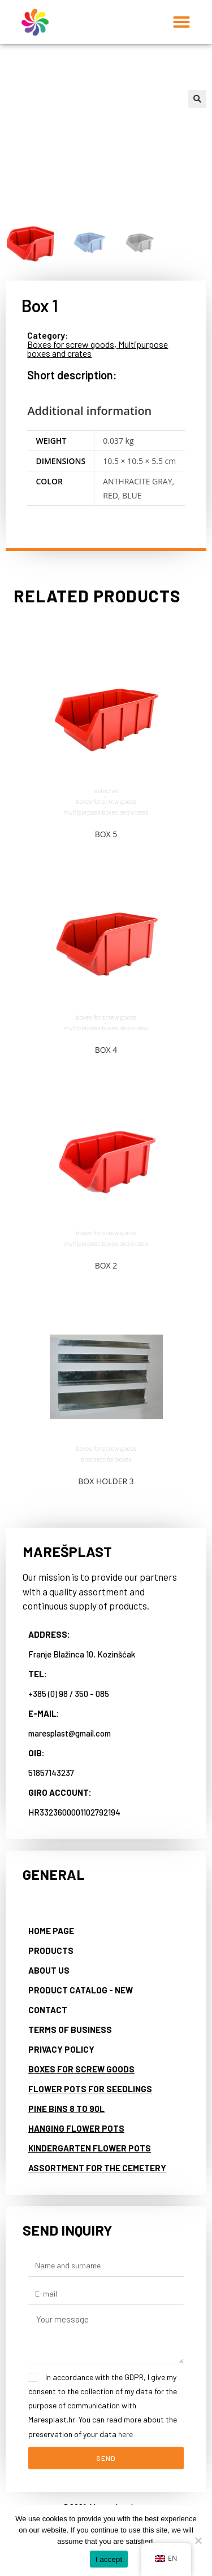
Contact (47, 2009)
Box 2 (106, 1265)
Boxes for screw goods (70, 343)
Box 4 (106, 1049)
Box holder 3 (105, 1481)
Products (50, 1950)
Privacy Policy (61, 2049)
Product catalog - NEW (80, 1989)
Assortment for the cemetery (97, 2167)
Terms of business (70, 2029)
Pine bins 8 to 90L (66, 2108)
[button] (181, 22)
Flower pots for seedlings (90, 2088)
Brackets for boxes (106, 1458)
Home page (51, 1930)
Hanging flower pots (76, 2128)
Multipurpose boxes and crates (106, 811)
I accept (109, 2559)
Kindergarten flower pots (89, 2147)
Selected (106, 790)
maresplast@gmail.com (69, 1732)
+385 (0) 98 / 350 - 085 (68, 1693)
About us (49, 1970)
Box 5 (106, 834)
